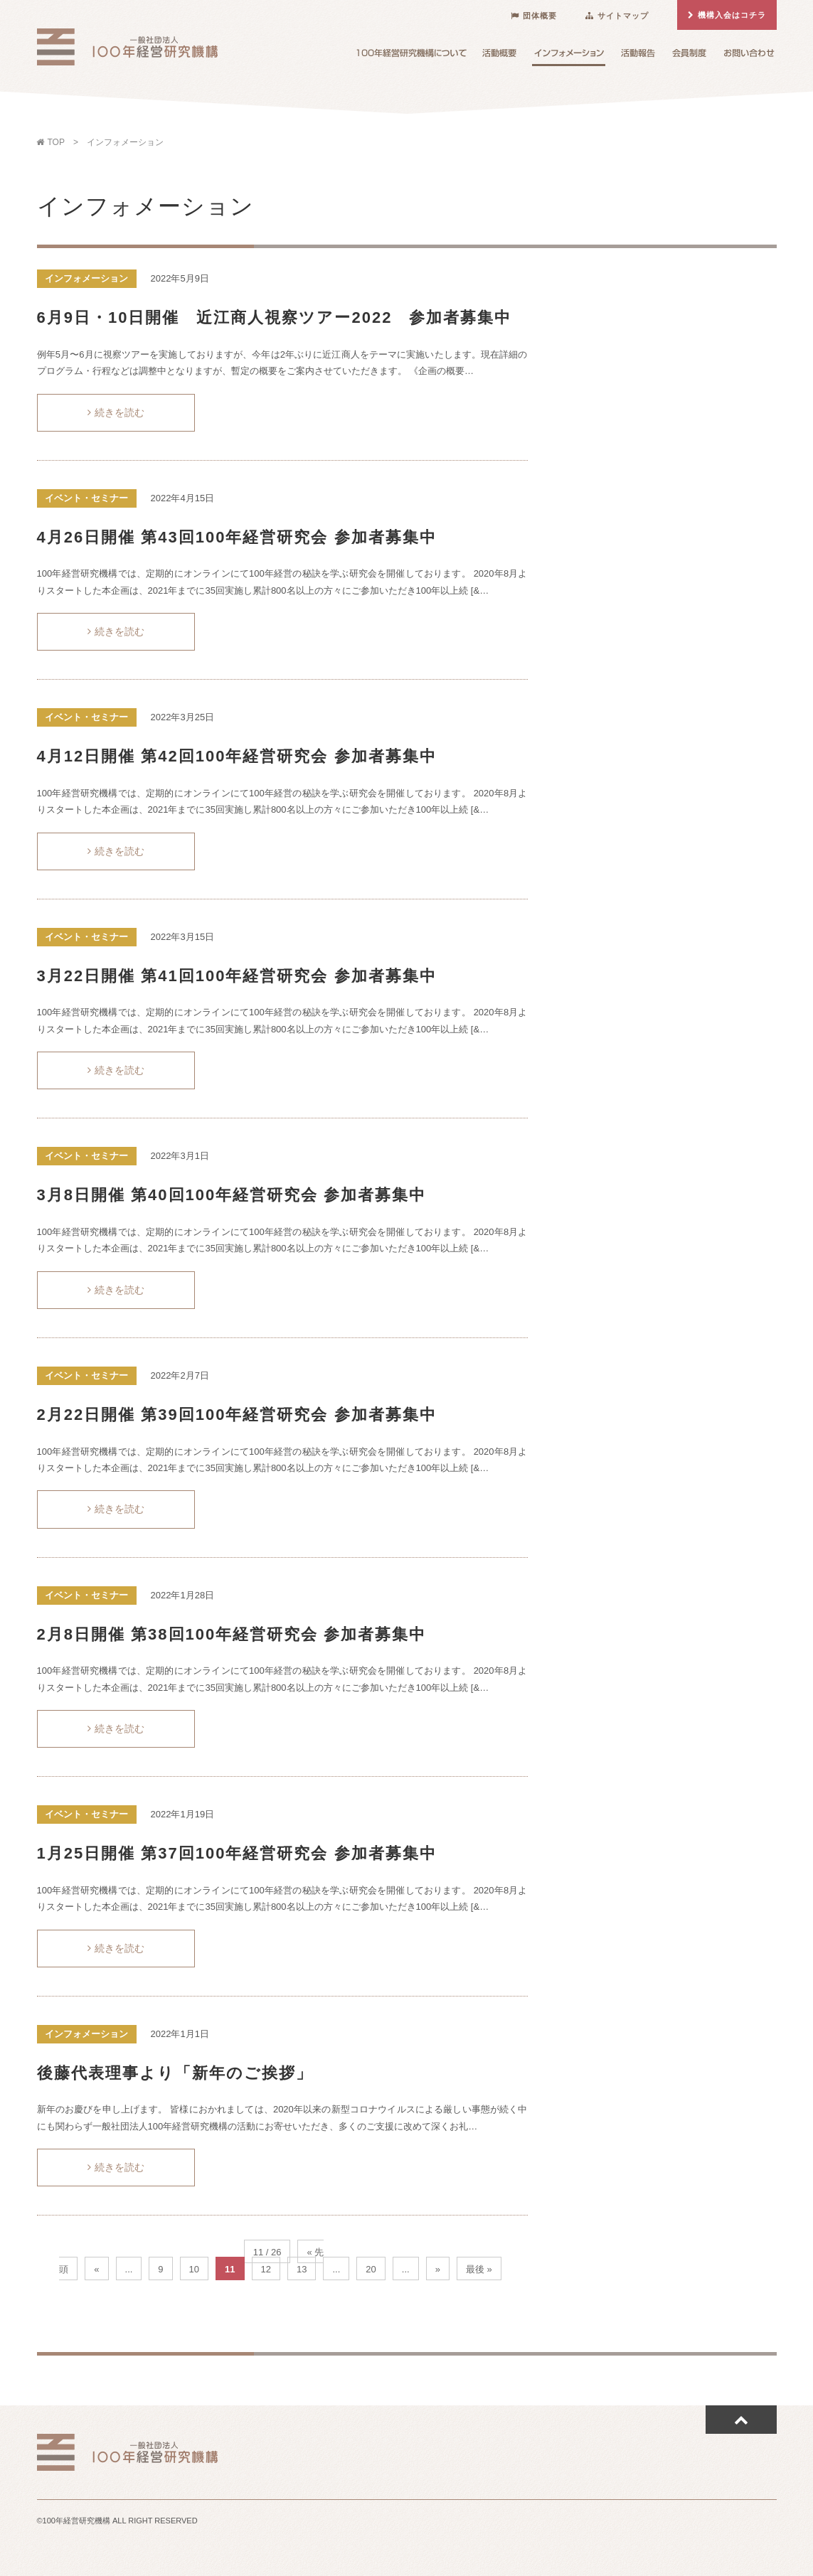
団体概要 (534, 15)
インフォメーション (568, 57)
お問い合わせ (749, 56)
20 (371, 2269)
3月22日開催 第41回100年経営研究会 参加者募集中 (237, 976)
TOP (53, 142)
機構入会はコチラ (727, 15)
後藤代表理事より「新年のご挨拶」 (175, 2073)
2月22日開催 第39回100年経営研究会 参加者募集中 (237, 1414)
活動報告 (638, 56)
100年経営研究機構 (127, 45)
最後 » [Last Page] (479, 2269)
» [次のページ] (437, 2269)
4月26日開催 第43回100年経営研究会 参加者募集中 (237, 537)
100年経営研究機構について (411, 56)
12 (266, 2269)
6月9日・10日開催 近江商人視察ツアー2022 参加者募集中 (274, 317)
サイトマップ (617, 15)
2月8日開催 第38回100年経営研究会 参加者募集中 (232, 1634)
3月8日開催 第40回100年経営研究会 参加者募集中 (232, 1195)
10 (194, 2269)
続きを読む (115, 412)
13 (302, 2269)
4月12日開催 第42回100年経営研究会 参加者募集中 (237, 756)
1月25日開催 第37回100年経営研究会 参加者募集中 (237, 1853)
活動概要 (499, 56)
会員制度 (689, 56)
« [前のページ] (96, 2269)
